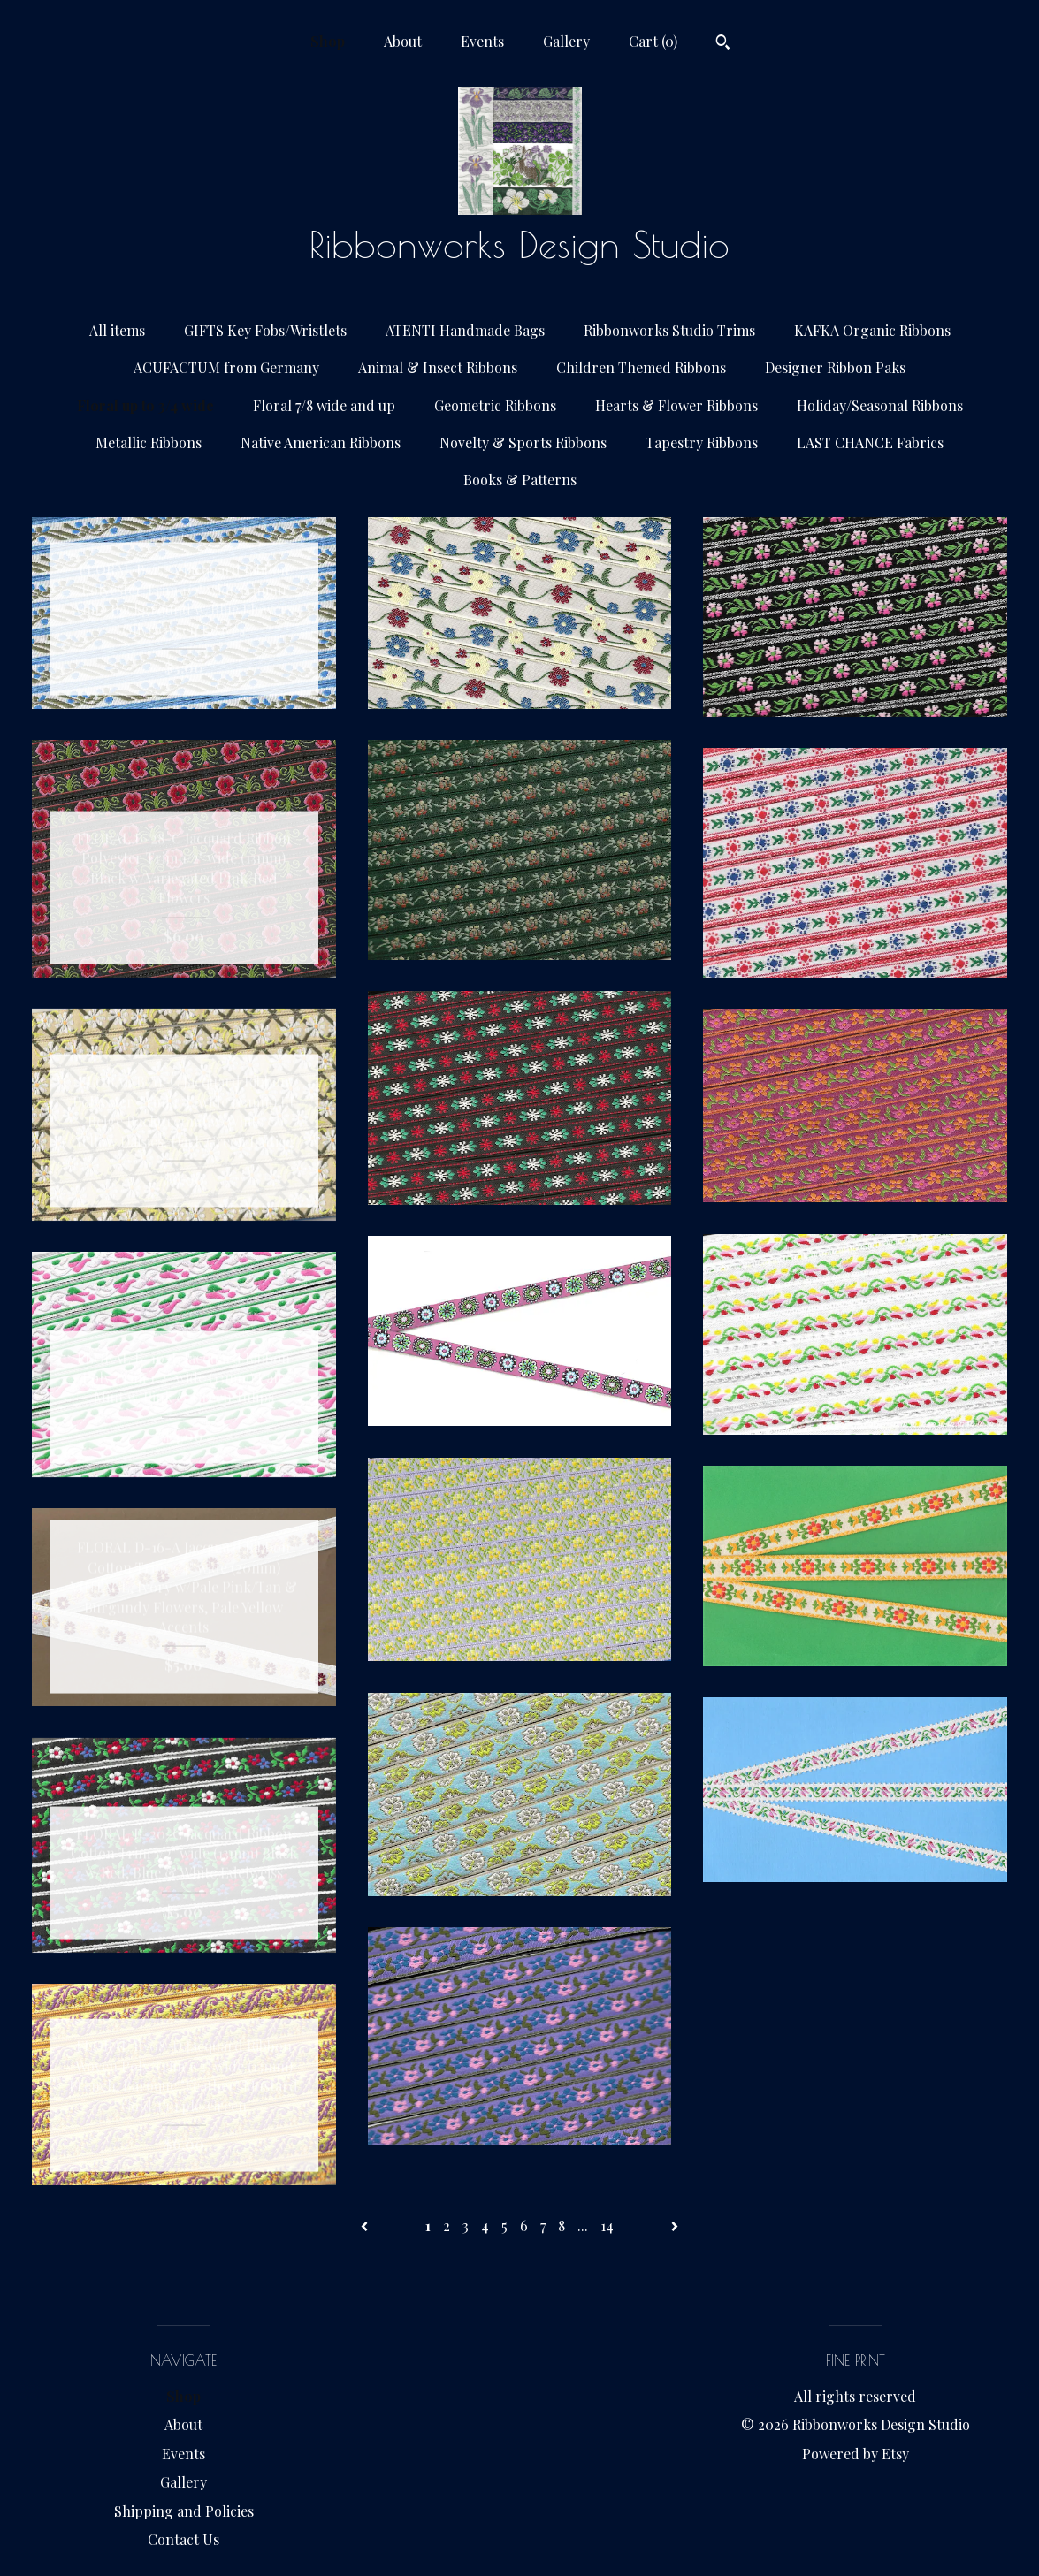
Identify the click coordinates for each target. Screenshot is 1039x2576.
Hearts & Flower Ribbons (676, 405)
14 (607, 2225)
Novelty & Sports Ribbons (523, 442)
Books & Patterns (520, 479)
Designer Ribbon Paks (835, 367)
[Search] (723, 44)
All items (117, 330)
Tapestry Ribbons (702, 442)
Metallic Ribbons (148, 442)
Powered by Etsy (855, 2453)
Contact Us (183, 2539)
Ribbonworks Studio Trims (669, 330)
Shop (327, 41)
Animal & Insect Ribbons (437, 367)
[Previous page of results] (366, 2225)
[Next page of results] (674, 2225)
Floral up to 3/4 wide (145, 405)
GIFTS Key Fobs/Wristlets (265, 330)
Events (482, 41)
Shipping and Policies (184, 2511)
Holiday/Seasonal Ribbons (880, 405)
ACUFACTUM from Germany (226, 367)
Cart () (653, 41)
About (403, 41)
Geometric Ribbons (495, 405)
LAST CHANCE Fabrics (870, 442)
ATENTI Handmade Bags (465, 330)
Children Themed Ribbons (641, 367)
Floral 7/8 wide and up (324, 405)
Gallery (566, 41)
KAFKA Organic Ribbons (872, 330)
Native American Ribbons (321, 442)
